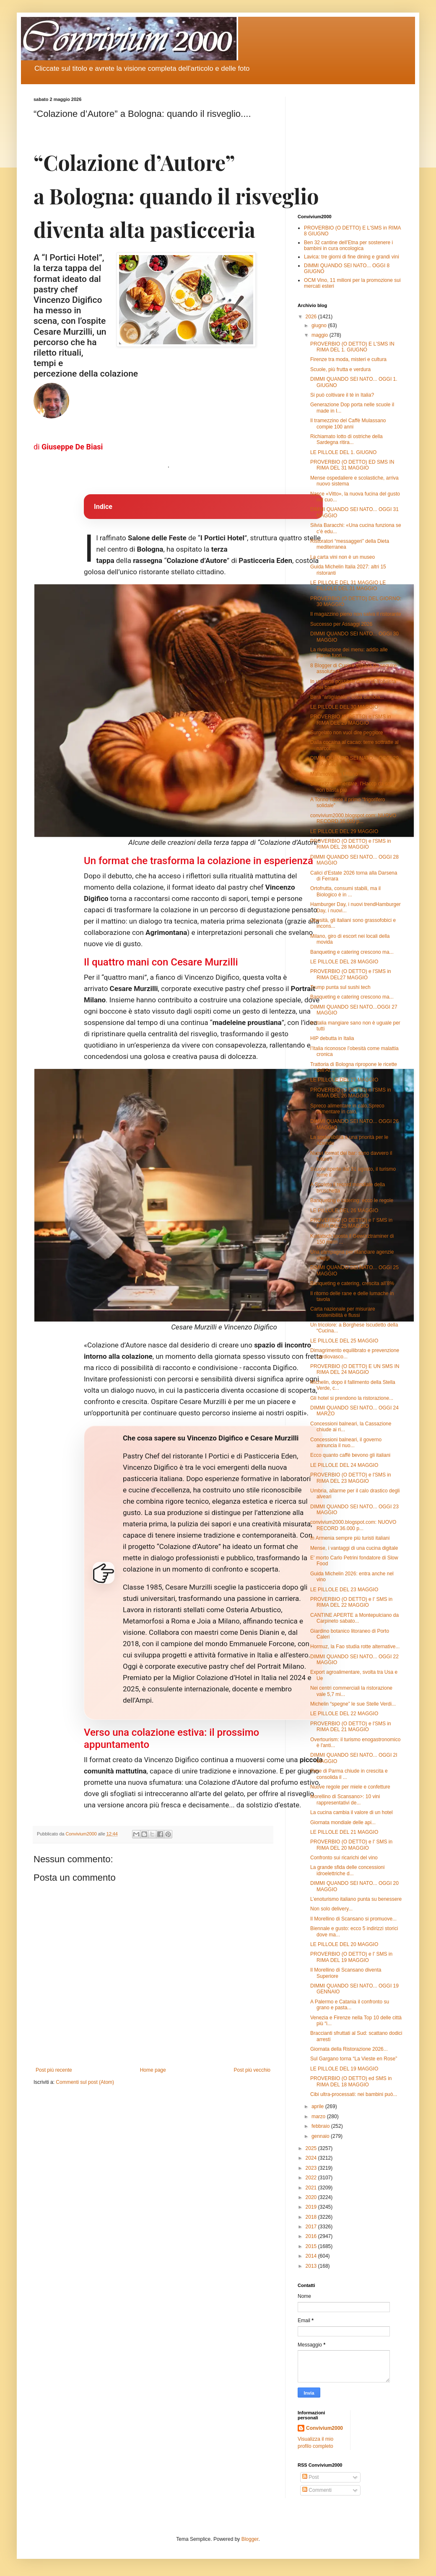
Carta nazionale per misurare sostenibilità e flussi (342, 1312)
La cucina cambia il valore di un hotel (351, 1812)
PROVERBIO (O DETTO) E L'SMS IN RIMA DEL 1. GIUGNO (352, 347)
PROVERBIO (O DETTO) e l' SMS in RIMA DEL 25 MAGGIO (351, 1223)
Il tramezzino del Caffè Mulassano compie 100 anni (348, 423)
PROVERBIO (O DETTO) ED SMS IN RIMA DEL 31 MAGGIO (352, 465)
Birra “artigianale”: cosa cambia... (347, 697)
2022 (312, 2178)
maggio (320, 335)
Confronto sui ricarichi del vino (344, 1858)
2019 (312, 2207)
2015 (312, 2246)
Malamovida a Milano (334, 774)
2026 (312, 317)
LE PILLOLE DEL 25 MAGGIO (344, 1341)
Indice (103, 507)
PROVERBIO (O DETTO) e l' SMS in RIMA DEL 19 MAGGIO (351, 1957)
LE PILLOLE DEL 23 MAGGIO (344, 1590)
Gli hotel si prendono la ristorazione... (351, 1398)
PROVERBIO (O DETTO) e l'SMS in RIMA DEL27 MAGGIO (350, 974)
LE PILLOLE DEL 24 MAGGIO (344, 1465)
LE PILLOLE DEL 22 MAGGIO (344, 1713)
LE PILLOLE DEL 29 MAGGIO (344, 831)
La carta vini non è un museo (342, 557)
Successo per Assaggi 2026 (341, 624)
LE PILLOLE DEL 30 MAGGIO (344, 707)
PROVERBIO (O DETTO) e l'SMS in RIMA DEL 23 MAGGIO (350, 1478)
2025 (312, 2148)
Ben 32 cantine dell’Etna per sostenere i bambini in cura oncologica (348, 245)
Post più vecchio (252, 2070)
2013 (312, 2266)
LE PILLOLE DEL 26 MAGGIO (344, 1210)
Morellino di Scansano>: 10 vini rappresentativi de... (345, 1799)
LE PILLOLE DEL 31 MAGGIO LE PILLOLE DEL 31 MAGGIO (348, 585)
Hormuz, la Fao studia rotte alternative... (355, 1646)
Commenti (317, 2490)
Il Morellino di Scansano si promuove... (353, 1919)
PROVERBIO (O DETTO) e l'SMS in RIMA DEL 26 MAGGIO (350, 1093)
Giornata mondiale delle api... (343, 1822)
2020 (312, 2197)
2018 (312, 2217)
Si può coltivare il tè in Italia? (342, 395)
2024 (312, 2158)
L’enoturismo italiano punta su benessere (356, 1899)
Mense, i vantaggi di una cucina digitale (354, 1548)
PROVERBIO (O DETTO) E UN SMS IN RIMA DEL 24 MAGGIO (354, 1369)
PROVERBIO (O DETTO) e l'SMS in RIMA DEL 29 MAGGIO (350, 719)
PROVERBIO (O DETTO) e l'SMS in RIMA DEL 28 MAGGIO (350, 844)
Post (310, 2477)
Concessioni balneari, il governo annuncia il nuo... (346, 1442)
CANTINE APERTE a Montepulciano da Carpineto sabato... (354, 1618)
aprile (318, 2106)
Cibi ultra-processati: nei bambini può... (353, 2094)
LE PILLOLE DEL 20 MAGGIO (344, 1944)
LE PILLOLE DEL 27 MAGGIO (344, 1080)
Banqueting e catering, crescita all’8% (352, 1283)
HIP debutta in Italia (332, 1038)
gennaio (321, 2136)
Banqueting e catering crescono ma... (352, 952)
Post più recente (54, 2070)
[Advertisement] (350, 149)
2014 (312, 2256)
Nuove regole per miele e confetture (350, 1787)
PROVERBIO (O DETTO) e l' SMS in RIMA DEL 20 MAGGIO (351, 1845)
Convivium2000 (324, 2428)
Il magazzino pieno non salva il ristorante (355, 614)
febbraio (321, 2126)
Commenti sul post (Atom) (85, 2082)
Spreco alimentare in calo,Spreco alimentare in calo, (347, 1109)
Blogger (250, 2539)
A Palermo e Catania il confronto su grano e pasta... (349, 2005)
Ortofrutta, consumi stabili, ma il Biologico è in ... (345, 891)
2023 (312, 2168)
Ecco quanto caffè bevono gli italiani (350, 1455)
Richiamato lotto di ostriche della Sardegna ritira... (346, 439)
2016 (312, 2236)
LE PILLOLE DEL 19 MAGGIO (344, 2069)
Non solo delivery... (331, 1909)
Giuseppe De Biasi (72, 446)
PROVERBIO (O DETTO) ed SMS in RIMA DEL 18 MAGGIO (351, 2081)
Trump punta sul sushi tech (340, 987)
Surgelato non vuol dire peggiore (346, 733)
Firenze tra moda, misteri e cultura (348, 359)
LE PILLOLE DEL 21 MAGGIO (344, 1832)
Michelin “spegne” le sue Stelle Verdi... (353, 1704)
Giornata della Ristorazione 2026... (349, 2049)
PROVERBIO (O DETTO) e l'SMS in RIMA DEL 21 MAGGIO (350, 1726)
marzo (319, 2116)
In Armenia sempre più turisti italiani (349, 1538)
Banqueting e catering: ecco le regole (351, 1200)
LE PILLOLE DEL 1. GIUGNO (343, 452)
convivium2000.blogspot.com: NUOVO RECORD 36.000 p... (353, 818)
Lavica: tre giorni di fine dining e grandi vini (351, 257)
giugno (319, 325)
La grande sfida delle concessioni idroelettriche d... (347, 1870)
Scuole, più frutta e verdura (340, 369)
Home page (153, 2070)
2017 (312, 2227)
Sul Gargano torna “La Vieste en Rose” (353, 2059)
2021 (312, 2188)
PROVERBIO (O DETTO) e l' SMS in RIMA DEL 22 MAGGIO (351, 1602)
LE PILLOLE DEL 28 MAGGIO (344, 962)
